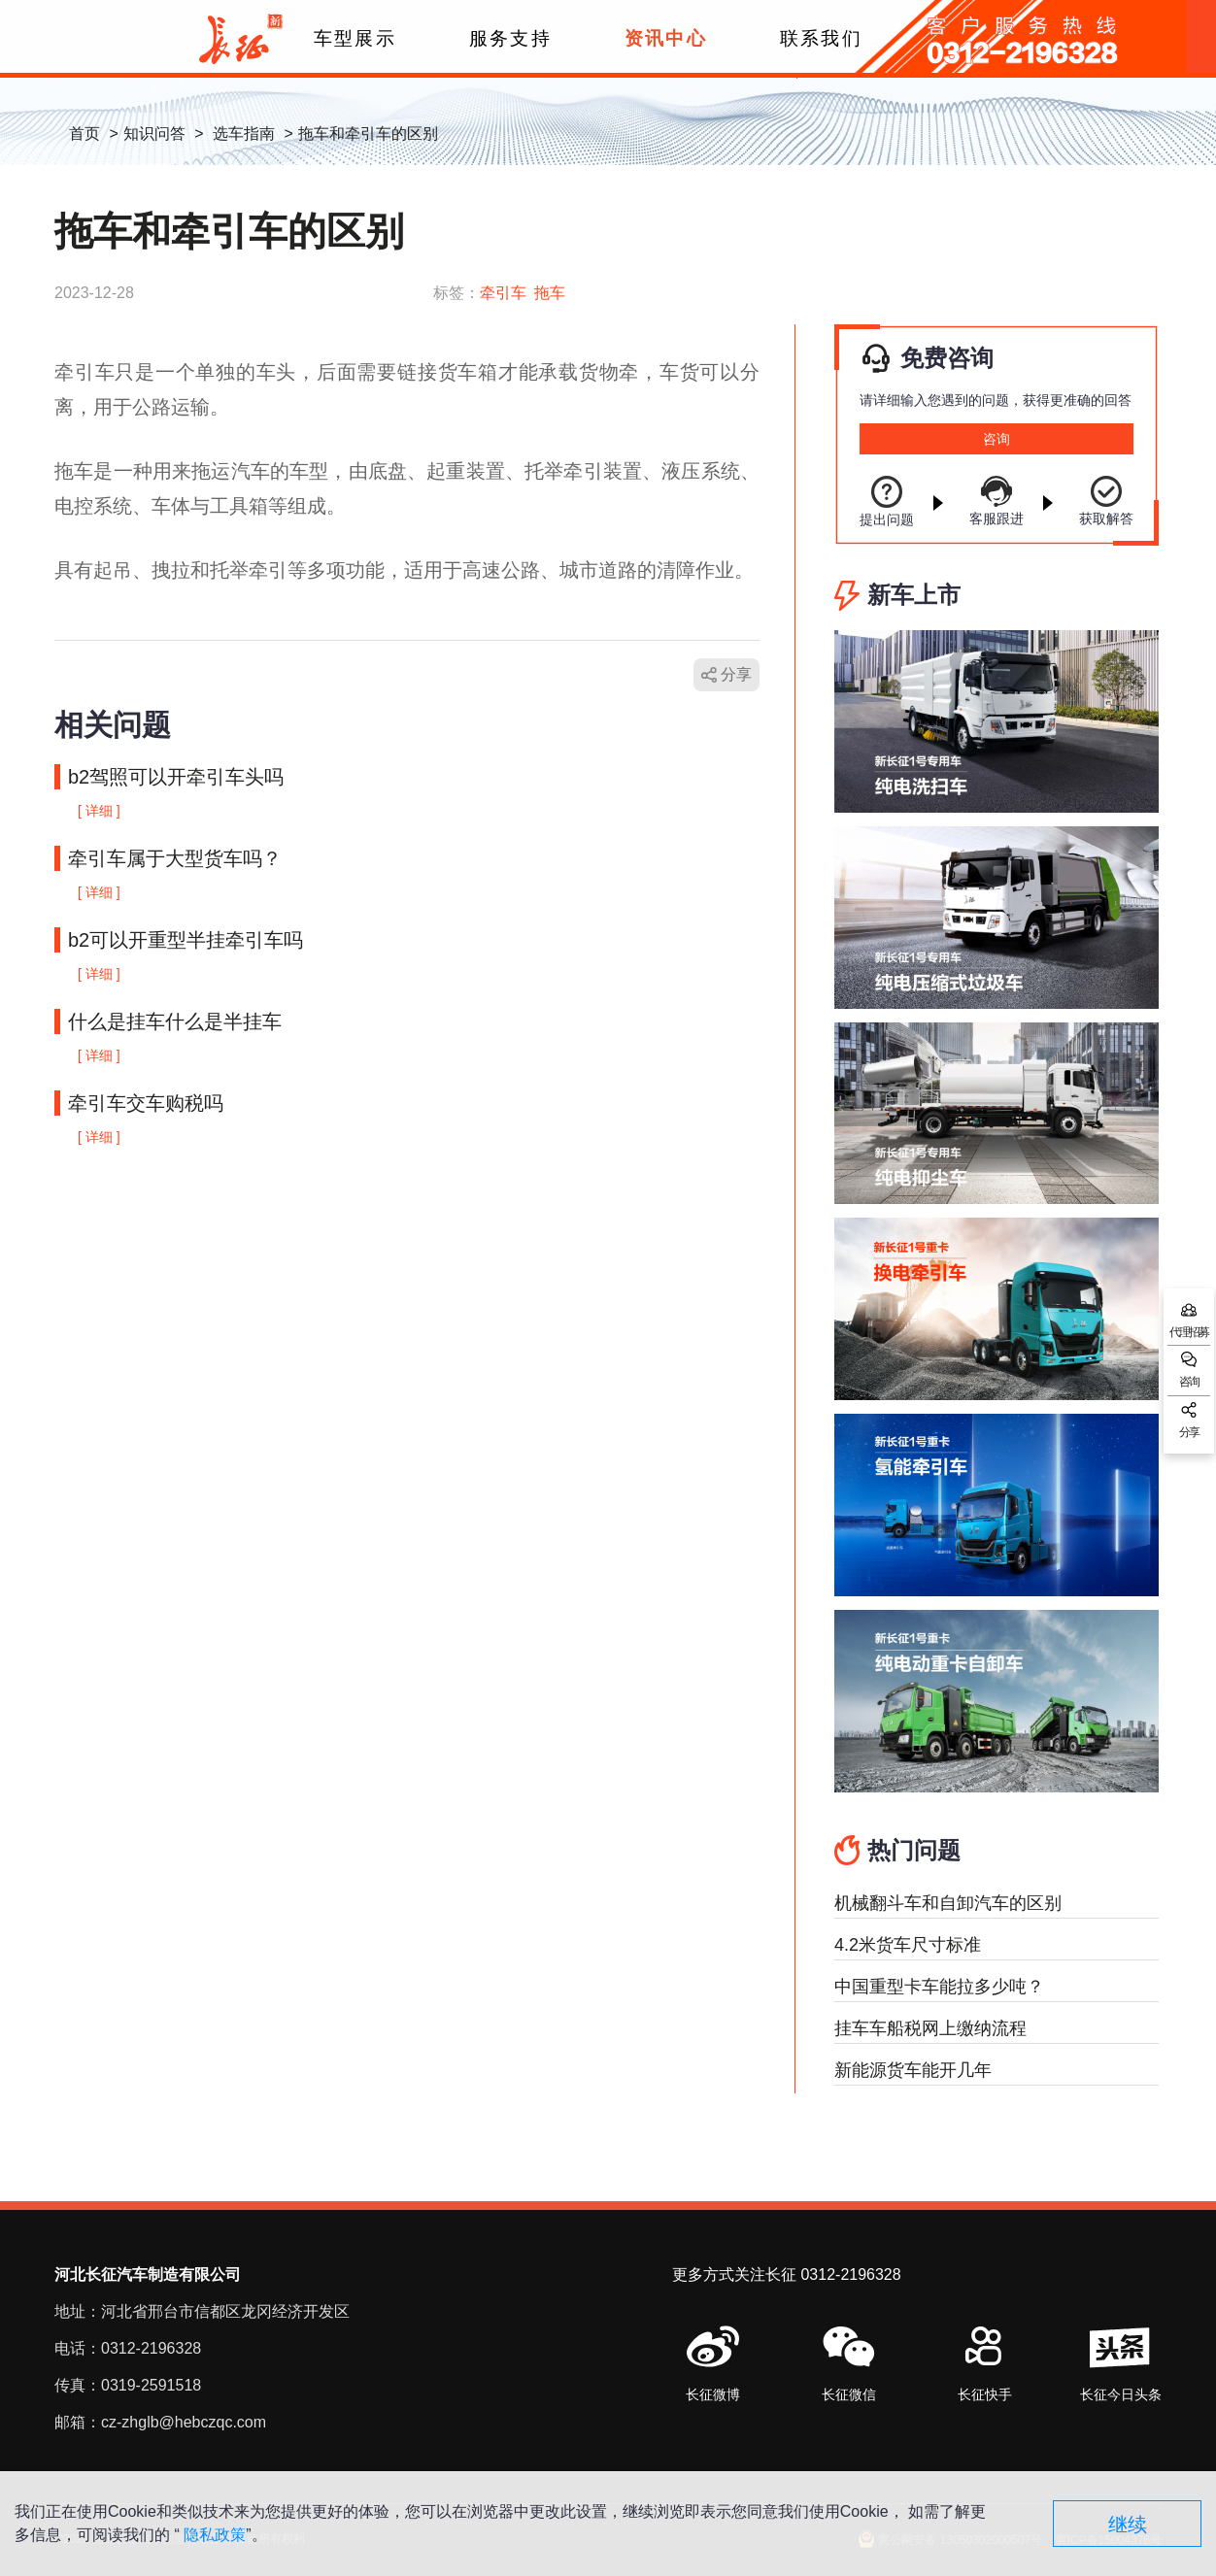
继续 (1127, 2524)
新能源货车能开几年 (913, 2070)
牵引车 (503, 292)
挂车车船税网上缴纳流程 (930, 2028)
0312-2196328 (151, 2348)
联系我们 (820, 38)
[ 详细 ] (99, 811)
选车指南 (244, 133)
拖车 (549, 292)
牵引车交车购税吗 (145, 1103)
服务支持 (510, 38)
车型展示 (354, 38)
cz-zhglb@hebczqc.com (183, 2422)
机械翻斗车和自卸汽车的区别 (948, 1903)
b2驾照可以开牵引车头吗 (176, 776)
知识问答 (154, 133)
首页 (84, 133)
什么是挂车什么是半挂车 (175, 1021)
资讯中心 (665, 38)
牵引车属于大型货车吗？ (175, 858)
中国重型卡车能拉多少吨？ (939, 1986)
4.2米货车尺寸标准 (907, 1945)
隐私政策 (215, 2534)
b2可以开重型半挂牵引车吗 (185, 940)
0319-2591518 (151, 2385)
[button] (849, 2365)
